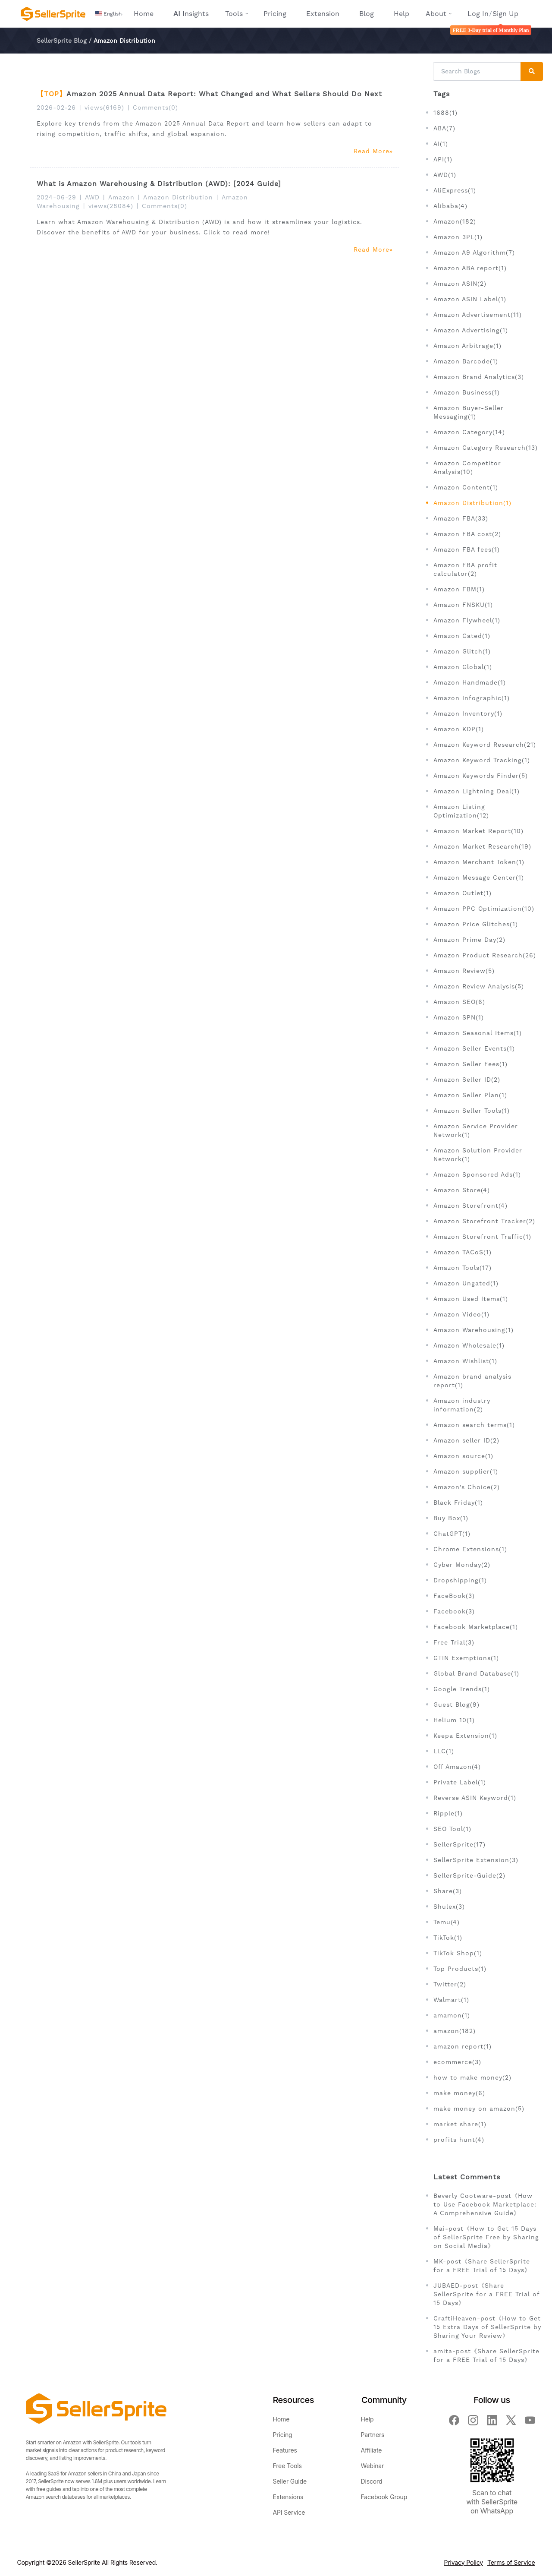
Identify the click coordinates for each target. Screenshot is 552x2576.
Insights (191, 13)
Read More (373, 151)
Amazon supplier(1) (465, 1471)
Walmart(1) (451, 1999)
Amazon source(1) (463, 1455)
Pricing (274, 13)
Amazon (121, 197)
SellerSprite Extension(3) (475, 1859)
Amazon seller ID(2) (466, 1440)
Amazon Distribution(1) (472, 502)
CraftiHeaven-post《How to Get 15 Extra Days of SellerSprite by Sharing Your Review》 (487, 2327)
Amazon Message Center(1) (478, 877)
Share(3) (447, 1891)
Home (144, 13)
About (436, 13)
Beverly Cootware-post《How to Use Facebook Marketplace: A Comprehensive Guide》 (484, 2204)
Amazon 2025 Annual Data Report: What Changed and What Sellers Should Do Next (224, 94)
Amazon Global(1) (462, 666)
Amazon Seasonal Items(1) (477, 1032)
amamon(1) (451, 2015)
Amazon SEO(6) (459, 1001)
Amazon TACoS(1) (462, 1252)
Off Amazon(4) (457, 1766)
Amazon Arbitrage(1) (467, 345)
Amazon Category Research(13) (485, 447)
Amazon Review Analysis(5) (478, 986)
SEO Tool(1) (452, 1828)
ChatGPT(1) (451, 1533)
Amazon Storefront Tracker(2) (484, 1221)
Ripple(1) (448, 1813)
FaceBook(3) (454, 1595)
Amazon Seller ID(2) (466, 1079)
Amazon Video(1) (461, 1314)
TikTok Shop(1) (457, 1953)
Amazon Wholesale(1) (469, 1345)
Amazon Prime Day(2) (469, 939)
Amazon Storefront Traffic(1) (482, 1236)
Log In (478, 13)
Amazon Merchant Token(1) (478, 862)
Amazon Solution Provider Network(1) (477, 1154)
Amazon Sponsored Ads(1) (477, 1174)
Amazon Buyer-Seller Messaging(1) (468, 412)
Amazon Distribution (178, 197)
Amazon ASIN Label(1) (469, 299)
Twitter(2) (449, 1984)
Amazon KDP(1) (458, 729)
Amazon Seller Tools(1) (471, 1110)
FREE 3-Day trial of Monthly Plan (491, 30)
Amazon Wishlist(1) (465, 1360)
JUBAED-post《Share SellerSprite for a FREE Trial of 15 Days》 (486, 2294)
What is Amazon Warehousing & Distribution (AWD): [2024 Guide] (159, 184)
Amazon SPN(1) (458, 1017)
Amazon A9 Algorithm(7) (474, 252)
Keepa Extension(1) (465, 1735)
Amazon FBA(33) (460, 518)
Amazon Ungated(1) (466, 1283)
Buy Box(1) (450, 1518)
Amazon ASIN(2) (459, 283)
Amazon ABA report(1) (470, 268)
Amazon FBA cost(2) (467, 533)
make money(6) (459, 2093)
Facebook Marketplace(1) (475, 1626)
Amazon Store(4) (461, 1190)
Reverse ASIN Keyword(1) (474, 1797)
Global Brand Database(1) (476, 1673)
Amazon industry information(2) (461, 1405)
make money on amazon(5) (478, 2108)
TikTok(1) (447, 1937)
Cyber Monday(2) (461, 1564)
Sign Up (505, 13)
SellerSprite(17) (459, 1844)
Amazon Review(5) (464, 970)
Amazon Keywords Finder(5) (480, 775)
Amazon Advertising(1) (470, 330)
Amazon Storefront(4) (470, 1205)
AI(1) (440, 143)
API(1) (442, 159)
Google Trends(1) (461, 1689)
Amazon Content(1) (465, 487)
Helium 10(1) (454, 1720)
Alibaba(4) (450, 205)
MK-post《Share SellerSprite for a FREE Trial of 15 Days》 (482, 2265)
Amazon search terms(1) (474, 1424)
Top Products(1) (459, 1968)
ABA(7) (444, 128)
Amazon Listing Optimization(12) (461, 811)
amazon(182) (454, 2030)
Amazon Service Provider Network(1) (475, 1130)
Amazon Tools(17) (462, 1267)
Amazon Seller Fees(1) (470, 1064)
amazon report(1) (462, 2046)
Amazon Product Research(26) (484, 955)
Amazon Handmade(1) (469, 682)
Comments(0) (155, 107)
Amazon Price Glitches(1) (475, 924)
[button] (109, 14)
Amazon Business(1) (466, 392)
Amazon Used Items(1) (470, 1298)
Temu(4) (446, 1922)
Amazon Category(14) (469, 432)
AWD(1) (444, 174)
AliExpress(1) (454, 190)
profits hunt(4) (458, 2139)
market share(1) (459, 2124)
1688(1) (445, 112)
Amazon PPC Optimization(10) (483, 908)
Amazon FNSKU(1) (463, 604)
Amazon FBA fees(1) (466, 549)
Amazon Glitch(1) (462, 651)
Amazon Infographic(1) (471, 698)
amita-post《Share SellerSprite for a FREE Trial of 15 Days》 (486, 2355)
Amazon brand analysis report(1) (472, 1381)
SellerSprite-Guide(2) (469, 1875)
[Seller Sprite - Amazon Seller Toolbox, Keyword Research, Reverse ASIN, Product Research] (53, 14)
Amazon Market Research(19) (482, 846)
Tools (234, 13)
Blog (366, 13)
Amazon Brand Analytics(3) (478, 376)
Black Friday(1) (458, 1502)
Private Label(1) (459, 1782)
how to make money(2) (472, 2077)
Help (401, 13)
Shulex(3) (449, 1906)
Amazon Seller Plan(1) (470, 1095)
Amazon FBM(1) (459, 589)
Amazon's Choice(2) (466, 1487)
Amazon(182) (454, 221)
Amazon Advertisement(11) (477, 314)
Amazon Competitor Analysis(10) (467, 467)
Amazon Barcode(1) (465, 361)
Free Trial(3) (453, 1642)
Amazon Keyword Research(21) (484, 744)
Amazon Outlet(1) (462, 893)
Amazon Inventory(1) (467, 713)
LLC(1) (443, 1751)
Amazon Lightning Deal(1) (476, 791)
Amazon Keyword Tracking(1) (481, 760)
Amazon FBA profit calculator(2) (465, 569)
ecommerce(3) (457, 2061)
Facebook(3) (454, 1611)
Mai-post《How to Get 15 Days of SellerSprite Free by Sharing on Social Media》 (486, 2237)
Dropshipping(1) (460, 1580)
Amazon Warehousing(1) (473, 1329)
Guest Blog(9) (456, 1704)
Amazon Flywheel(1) (466, 620)
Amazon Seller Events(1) (474, 1048)
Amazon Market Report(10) (478, 830)
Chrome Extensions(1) (470, 1549)
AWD (92, 197)
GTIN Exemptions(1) (466, 1657)
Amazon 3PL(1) (458, 237)
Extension (322, 13)
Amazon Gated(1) (461, 635)
